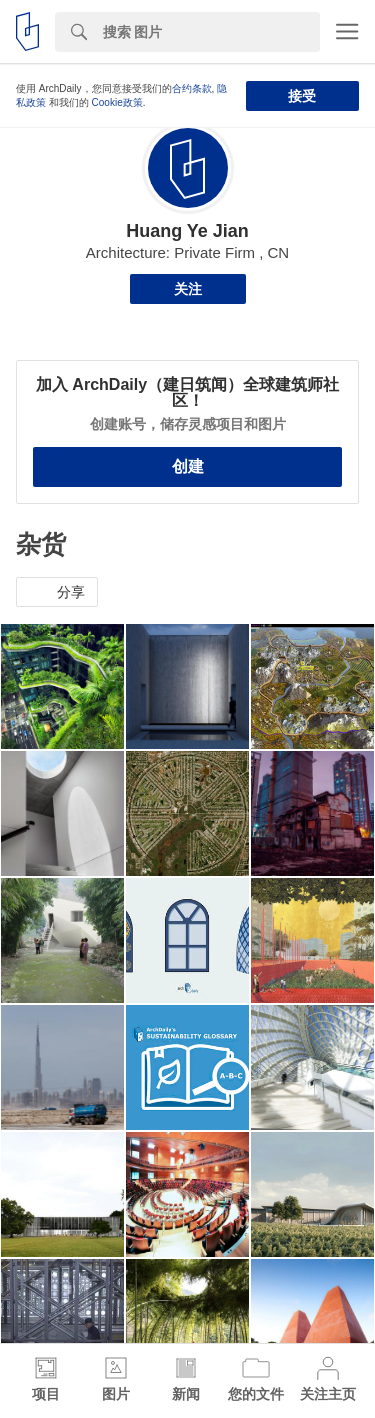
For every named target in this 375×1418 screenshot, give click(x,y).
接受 (302, 96)
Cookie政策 (117, 102)
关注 (188, 289)
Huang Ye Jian (187, 231)
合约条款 (192, 88)
